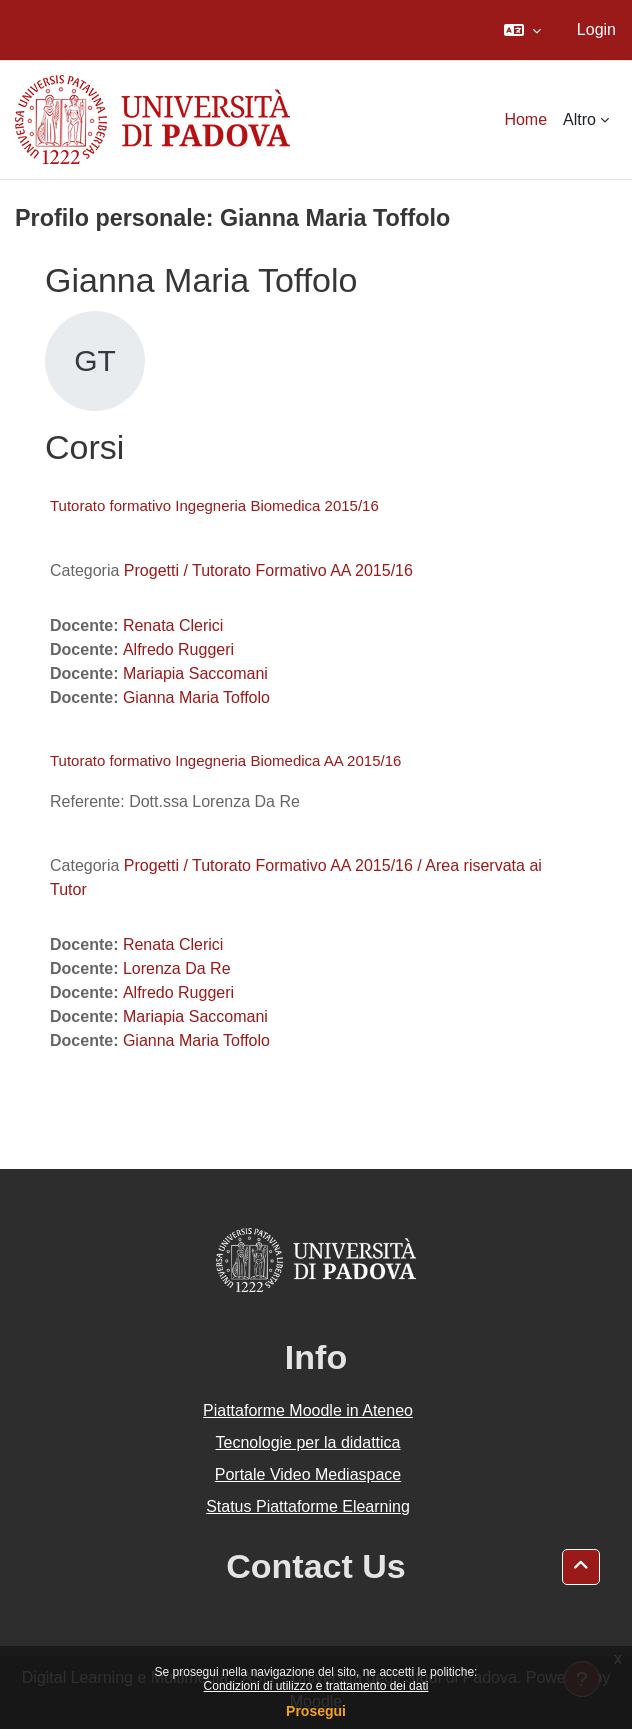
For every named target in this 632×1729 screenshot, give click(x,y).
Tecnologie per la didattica (307, 1442)
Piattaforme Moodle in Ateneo (308, 1410)
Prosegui (316, 1711)
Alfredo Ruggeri (178, 649)
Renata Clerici (173, 625)
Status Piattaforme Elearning (308, 1506)
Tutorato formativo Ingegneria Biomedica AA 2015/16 (225, 760)
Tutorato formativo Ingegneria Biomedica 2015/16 (214, 505)
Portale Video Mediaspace (308, 1474)
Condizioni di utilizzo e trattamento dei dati (316, 1686)
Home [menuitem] (525, 119)
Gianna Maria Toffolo (196, 697)
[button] (522, 30)
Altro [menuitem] (579, 119)
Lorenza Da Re (177, 968)
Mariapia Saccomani (195, 673)
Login (596, 29)
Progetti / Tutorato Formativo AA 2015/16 (268, 570)
